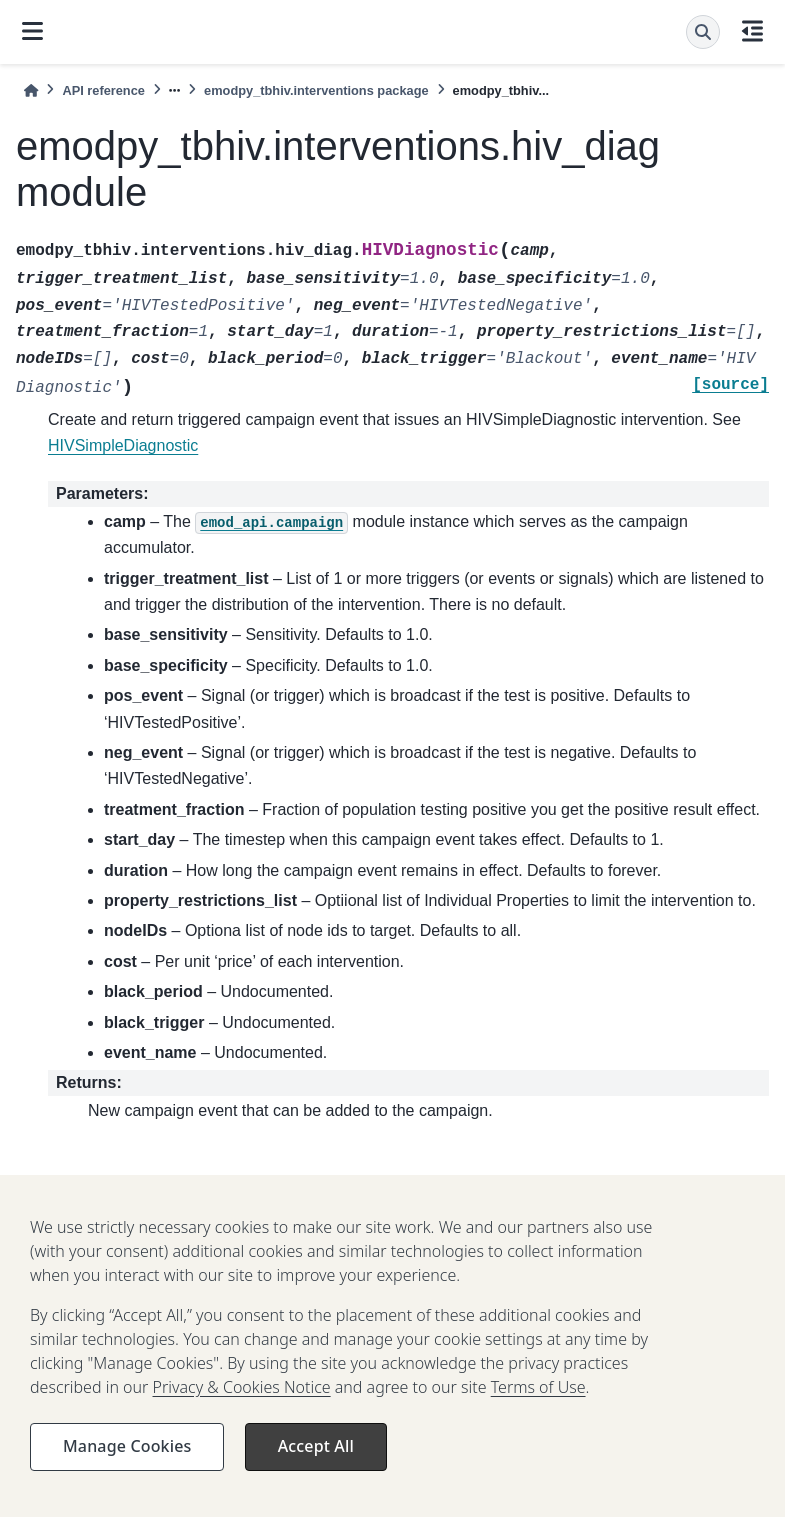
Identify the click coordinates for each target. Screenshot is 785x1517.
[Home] (31, 90)
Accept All (316, 1462)
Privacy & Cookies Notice (242, 1403)
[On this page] (752, 32)
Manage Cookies (127, 1462)
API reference (103, 90)
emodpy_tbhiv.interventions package (316, 90)
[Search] (703, 32)
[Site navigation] (32, 32)
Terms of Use (538, 1403)
